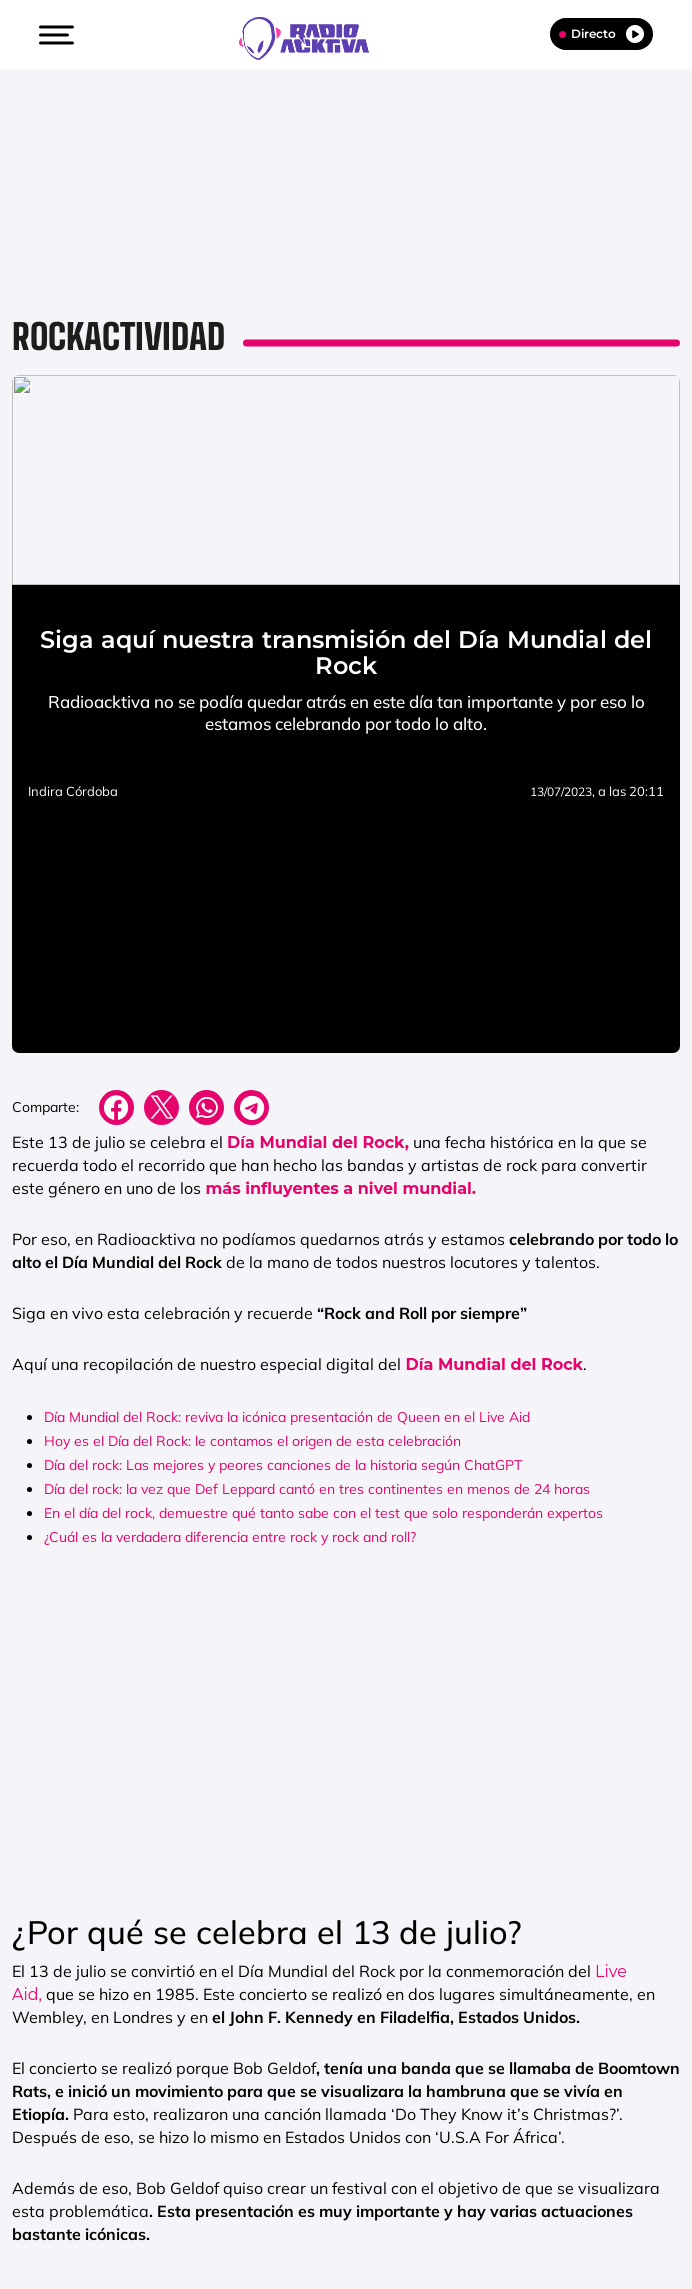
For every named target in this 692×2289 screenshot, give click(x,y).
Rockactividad (118, 336)
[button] (54, 35)
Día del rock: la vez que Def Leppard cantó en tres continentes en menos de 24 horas (317, 1489)
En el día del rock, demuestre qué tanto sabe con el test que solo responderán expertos (323, 1513)
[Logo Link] (314, 36)
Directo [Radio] (601, 34)
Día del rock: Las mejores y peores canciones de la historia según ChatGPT (283, 1465)
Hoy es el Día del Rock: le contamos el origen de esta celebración (252, 1441)
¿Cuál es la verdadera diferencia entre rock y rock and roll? (230, 1537)
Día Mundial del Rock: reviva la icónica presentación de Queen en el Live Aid (287, 1417)
